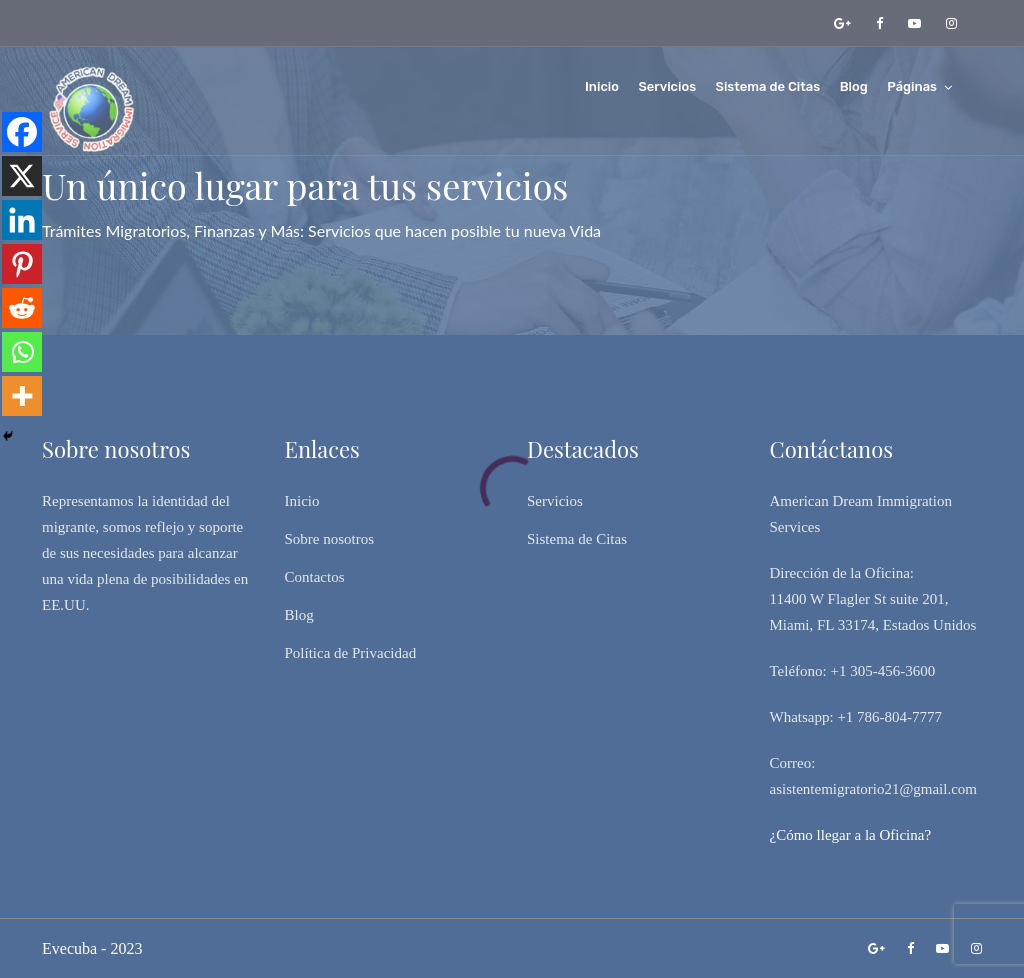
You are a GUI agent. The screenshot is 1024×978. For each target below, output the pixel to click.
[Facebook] (22, 132)
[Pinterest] (22, 264)
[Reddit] (22, 308)
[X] (22, 176)
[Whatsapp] (22, 352)
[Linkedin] (22, 220)
